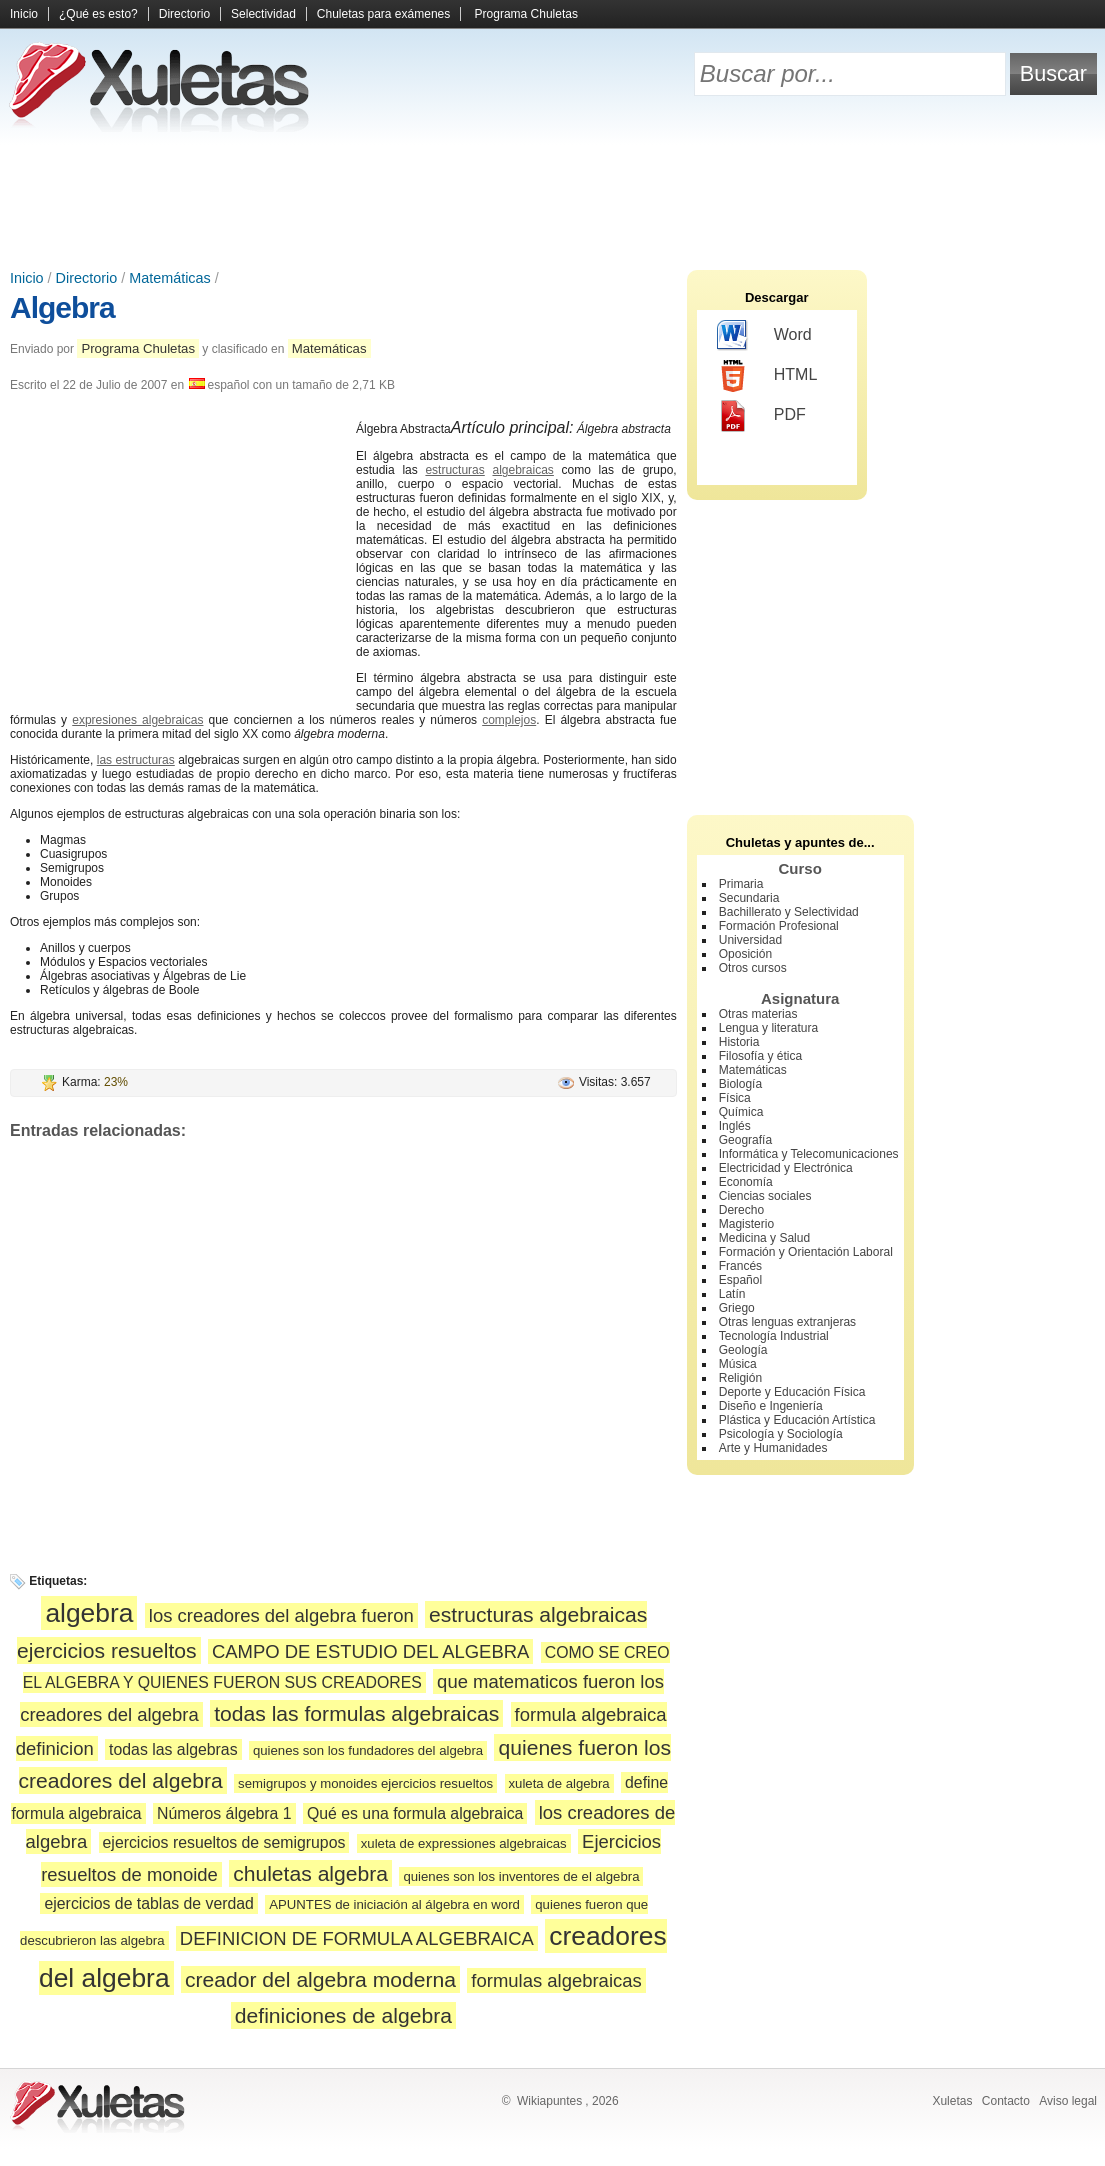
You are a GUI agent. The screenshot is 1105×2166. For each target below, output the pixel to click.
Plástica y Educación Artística (797, 1420)
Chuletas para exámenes (383, 14)
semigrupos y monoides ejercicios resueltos (365, 1783)
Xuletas (952, 2101)
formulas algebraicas (556, 1980)
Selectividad (263, 14)
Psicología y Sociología (781, 1434)
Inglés (735, 1126)
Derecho (741, 1210)
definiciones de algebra (343, 2015)
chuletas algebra (310, 1873)
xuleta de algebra (559, 1783)
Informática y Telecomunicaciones (809, 1154)
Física (735, 1098)
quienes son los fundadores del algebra (368, 1750)
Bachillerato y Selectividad (789, 912)
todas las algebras (173, 1749)
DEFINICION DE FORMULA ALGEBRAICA (357, 1938)
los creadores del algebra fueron (281, 1615)
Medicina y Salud (764, 1238)
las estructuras (136, 760)
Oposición (745, 954)
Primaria (741, 884)
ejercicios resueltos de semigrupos (224, 1842)
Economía (746, 1182)
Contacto (1006, 2101)
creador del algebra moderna (320, 1979)
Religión (740, 1378)
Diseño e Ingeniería (771, 1406)
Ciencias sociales (765, 1196)
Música (738, 1364)
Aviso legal (1068, 2101)
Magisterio (746, 1224)
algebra (89, 1613)
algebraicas (522, 470)
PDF (761, 416)
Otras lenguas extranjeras (787, 1322)
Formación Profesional (779, 926)
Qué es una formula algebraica (415, 1813)
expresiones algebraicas (137, 720)
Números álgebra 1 (224, 1813)
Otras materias (758, 1014)
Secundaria (749, 898)
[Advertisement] (553, 200)
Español (740, 1280)
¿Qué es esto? (98, 14)
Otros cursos (753, 968)
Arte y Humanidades (773, 1448)
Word (764, 336)
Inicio (24, 14)
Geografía (745, 1140)
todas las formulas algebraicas (356, 1713)
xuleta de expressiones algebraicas (464, 1843)
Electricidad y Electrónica (786, 1168)
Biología (740, 1084)
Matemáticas (170, 278)
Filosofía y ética (760, 1056)
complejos (509, 720)
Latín (732, 1294)
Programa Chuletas (526, 14)
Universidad (750, 940)
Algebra (62, 307)
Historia (739, 1042)
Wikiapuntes (549, 2101)
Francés (740, 1266)
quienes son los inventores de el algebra (521, 1876)
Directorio (184, 14)
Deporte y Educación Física (792, 1392)
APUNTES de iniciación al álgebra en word (394, 1904)
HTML (767, 376)
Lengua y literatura (768, 1028)
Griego (737, 1308)
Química (741, 1112)
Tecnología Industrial (774, 1336)
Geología (743, 1350)
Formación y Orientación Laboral (806, 1252)
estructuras (454, 470)
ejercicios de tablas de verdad (148, 1903)
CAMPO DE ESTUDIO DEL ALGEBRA (370, 1651)
